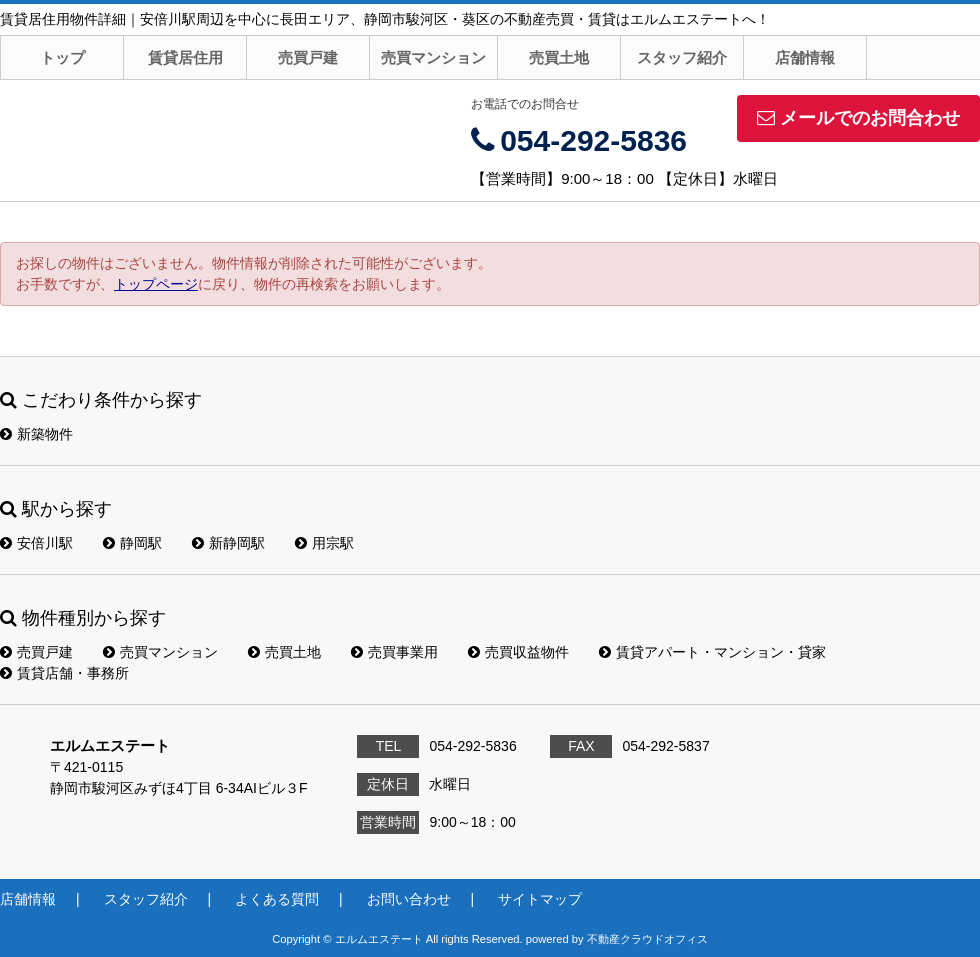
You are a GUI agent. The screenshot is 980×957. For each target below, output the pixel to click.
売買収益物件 (518, 652)
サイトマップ (540, 899)
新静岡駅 (228, 543)
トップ (62, 57)
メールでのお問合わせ (858, 118)
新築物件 (36, 434)
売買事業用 (394, 652)
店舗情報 (805, 57)
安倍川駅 (36, 543)
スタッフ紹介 (682, 57)
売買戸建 (308, 57)
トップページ (156, 284)
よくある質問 (277, 899)
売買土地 (559, 57)
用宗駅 (324, 543)
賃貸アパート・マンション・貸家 (712, 652)
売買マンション (433, 57)
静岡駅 (132, 543)
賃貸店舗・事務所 (64, 673)
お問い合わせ (409, 899)
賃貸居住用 (185, 57)
